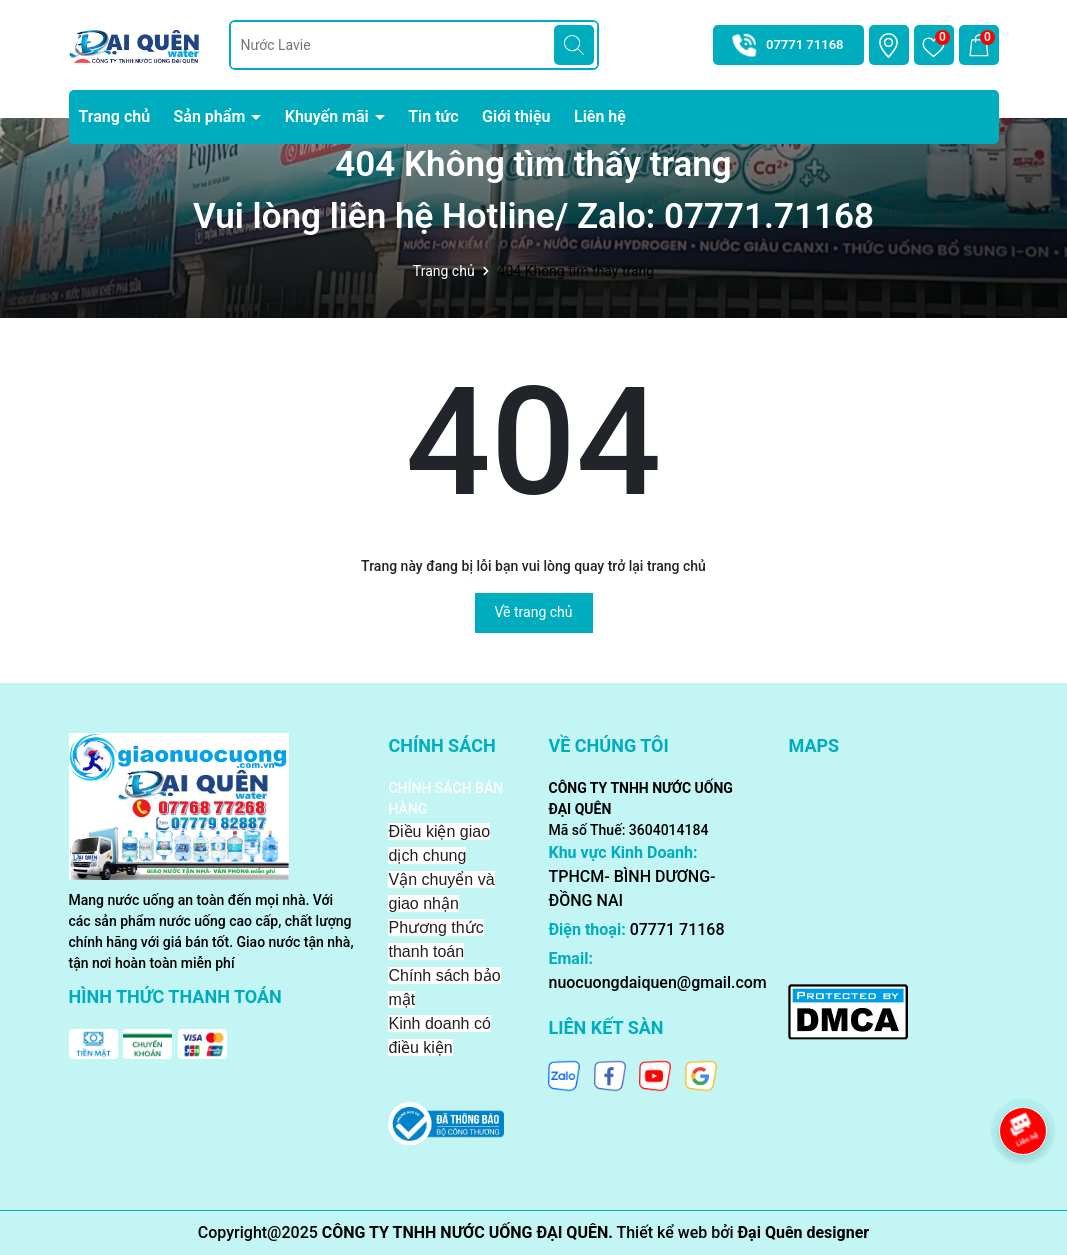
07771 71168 (805, 44)
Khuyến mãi (329, 116)
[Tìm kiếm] (574, 45)
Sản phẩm (212, 116)
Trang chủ (115, 116)
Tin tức (433, 116)
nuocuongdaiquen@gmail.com (657, 982)
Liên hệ (600, 116)
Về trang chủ (534, 612)
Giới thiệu (516, 116)
